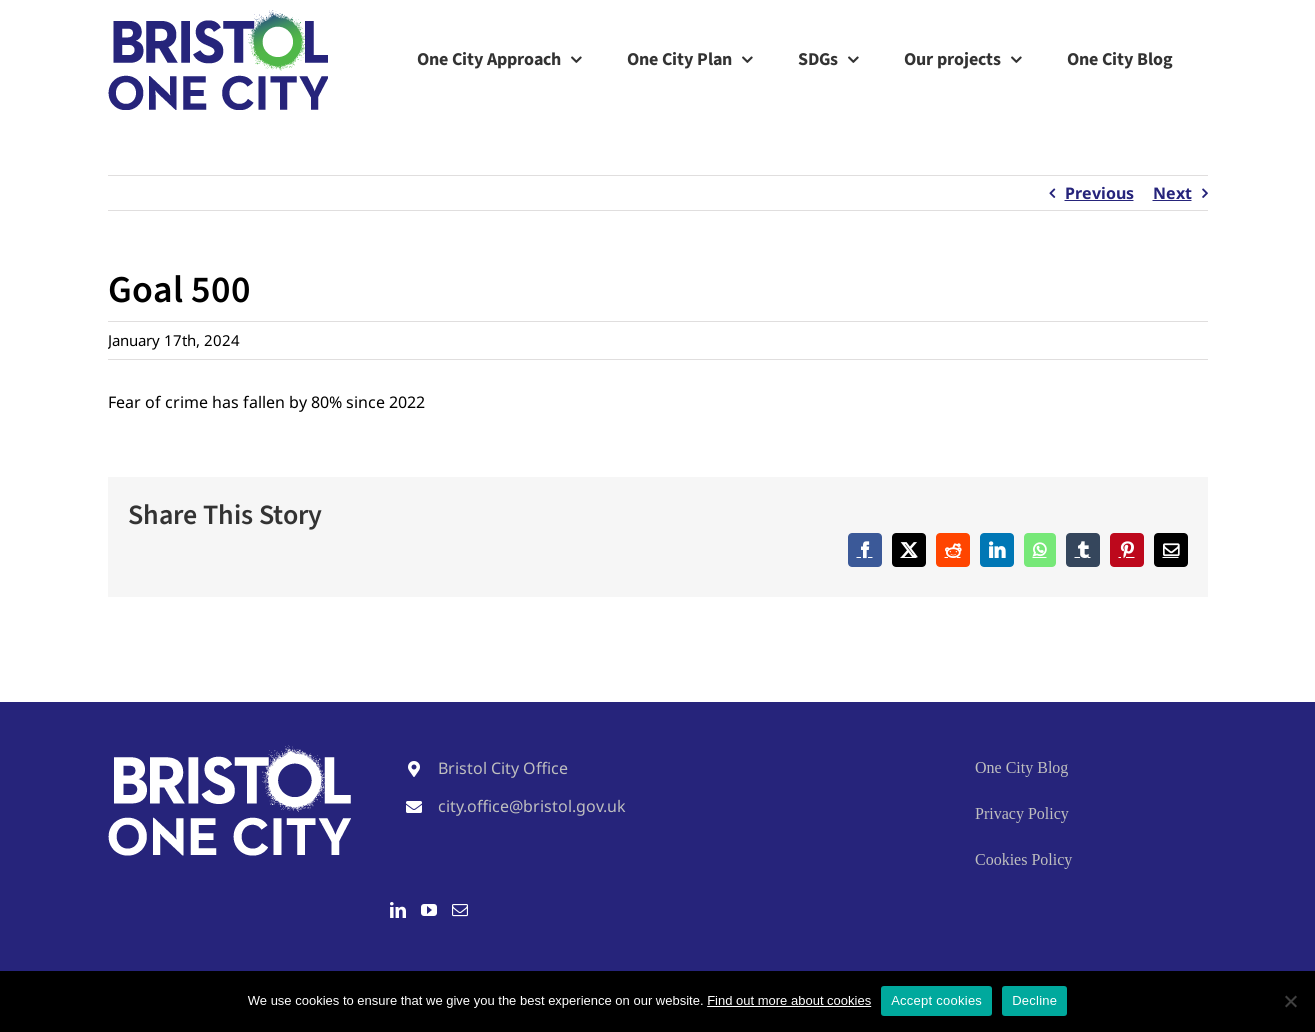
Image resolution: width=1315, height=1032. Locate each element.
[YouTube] (429, 910)
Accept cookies (936, 1000)
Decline (1034, 1000)
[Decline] (1290, 1001)
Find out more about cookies (789, 1000)
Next (1172, 193)
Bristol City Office (503, 768)
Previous (1099, 193)
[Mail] (460, 910)
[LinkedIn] (398, 910)
